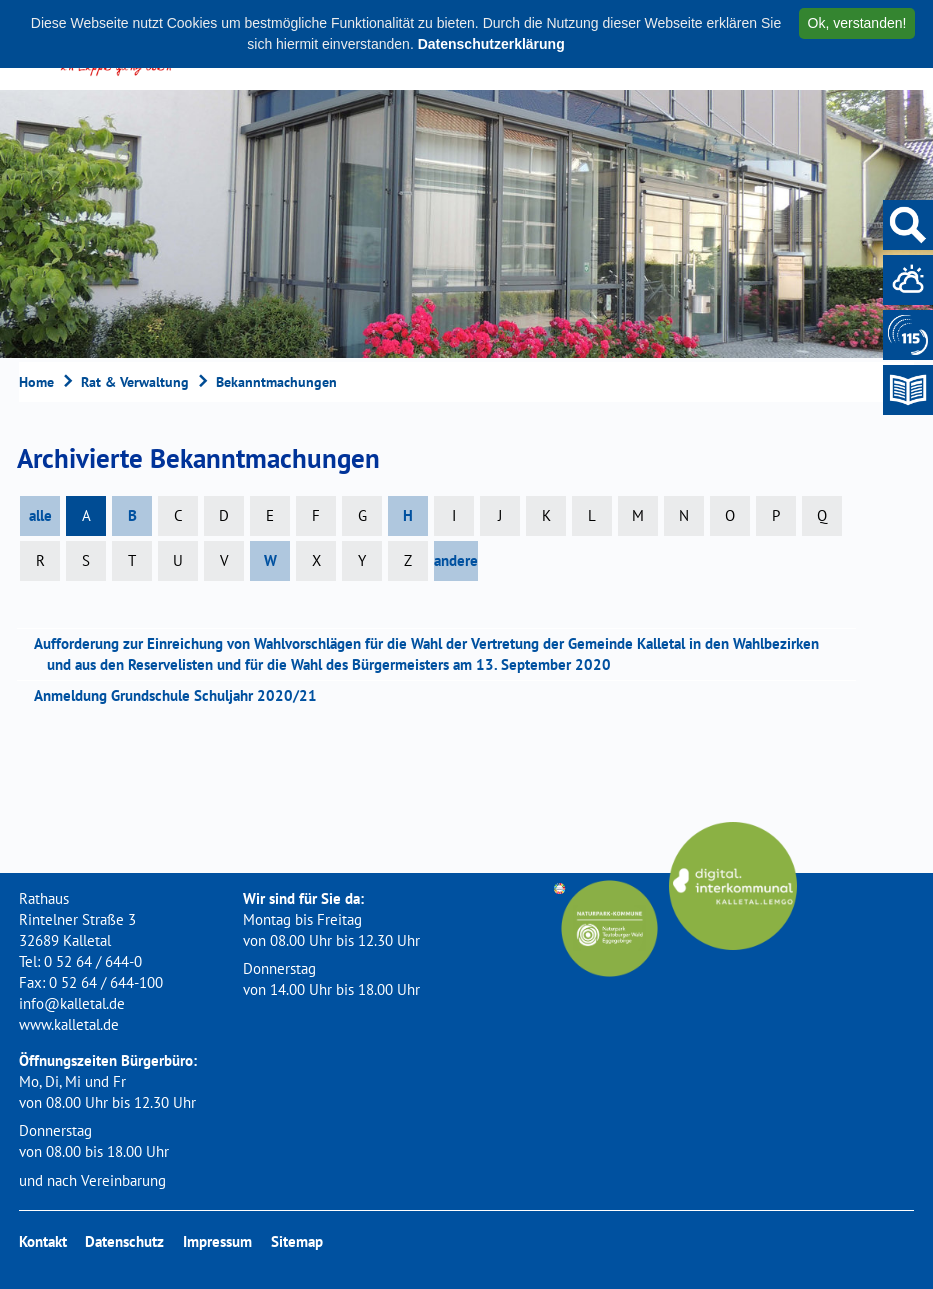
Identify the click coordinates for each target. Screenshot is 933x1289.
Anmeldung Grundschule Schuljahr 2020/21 (182, 695)
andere (456, 560)
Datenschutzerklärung (491, 44)
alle (40, 515)
